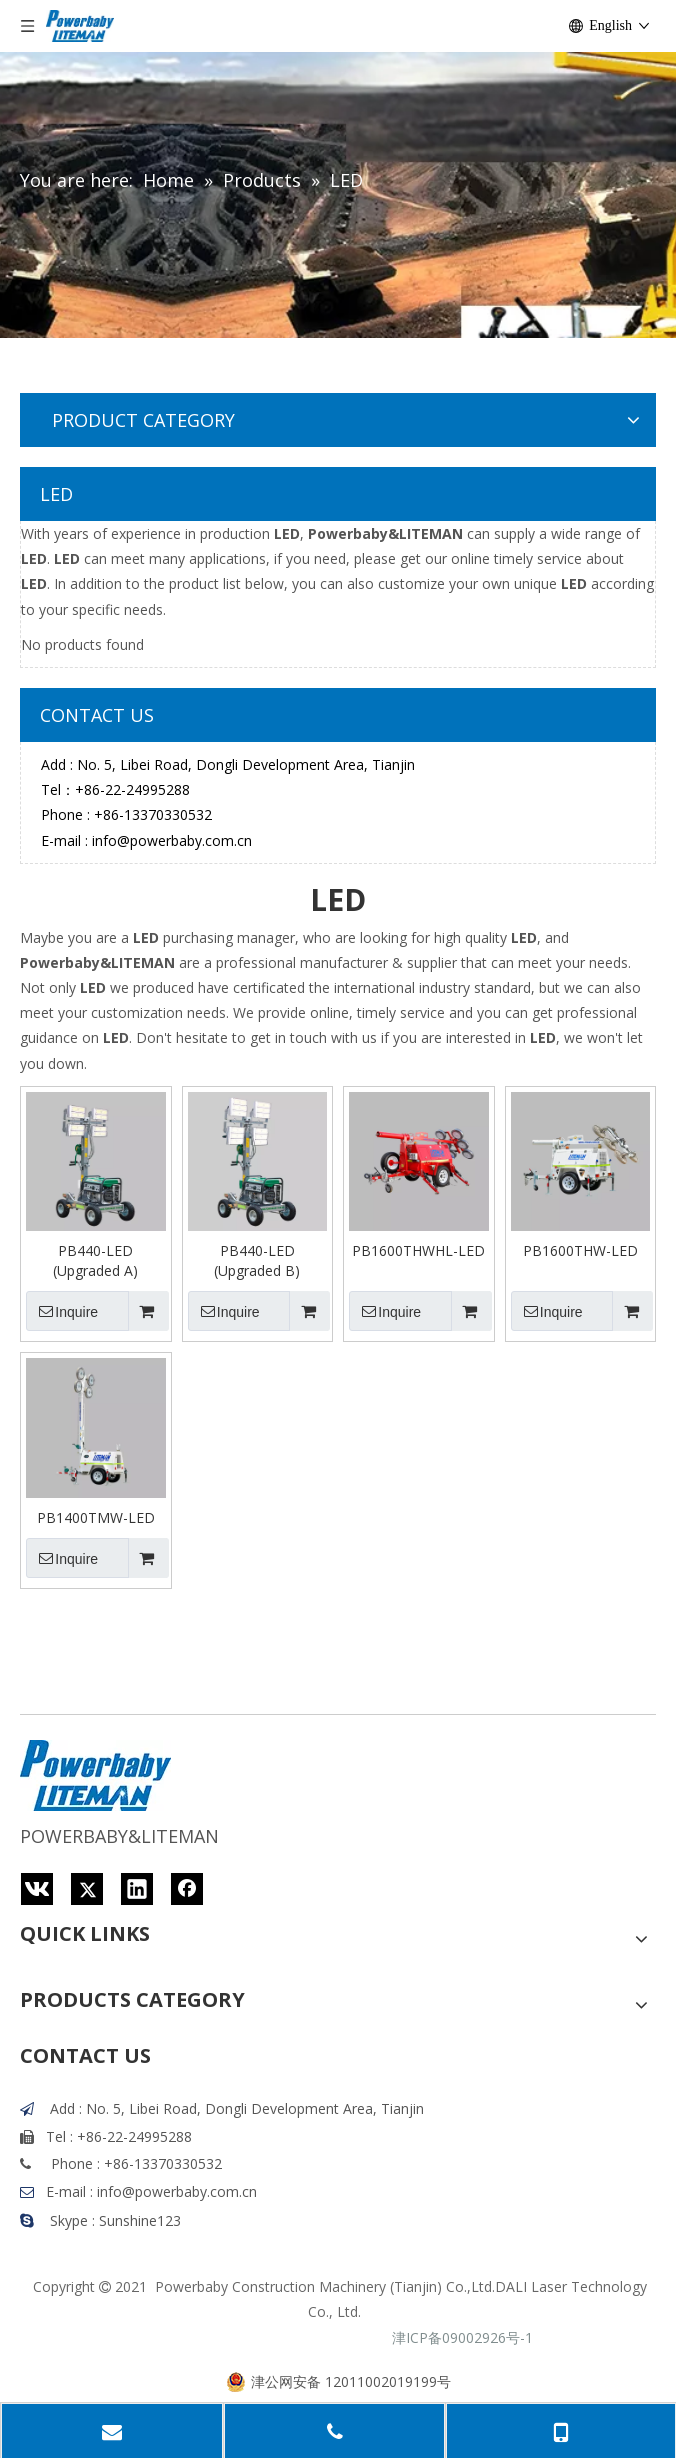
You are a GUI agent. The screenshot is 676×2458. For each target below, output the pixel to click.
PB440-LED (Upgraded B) (257, 1260)
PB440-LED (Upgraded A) (95, 1260)
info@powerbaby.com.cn (172, 840)
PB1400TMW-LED (96, 1517)
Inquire (62, 1311)
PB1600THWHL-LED (418, 1250)
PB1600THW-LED (580, 1250)
